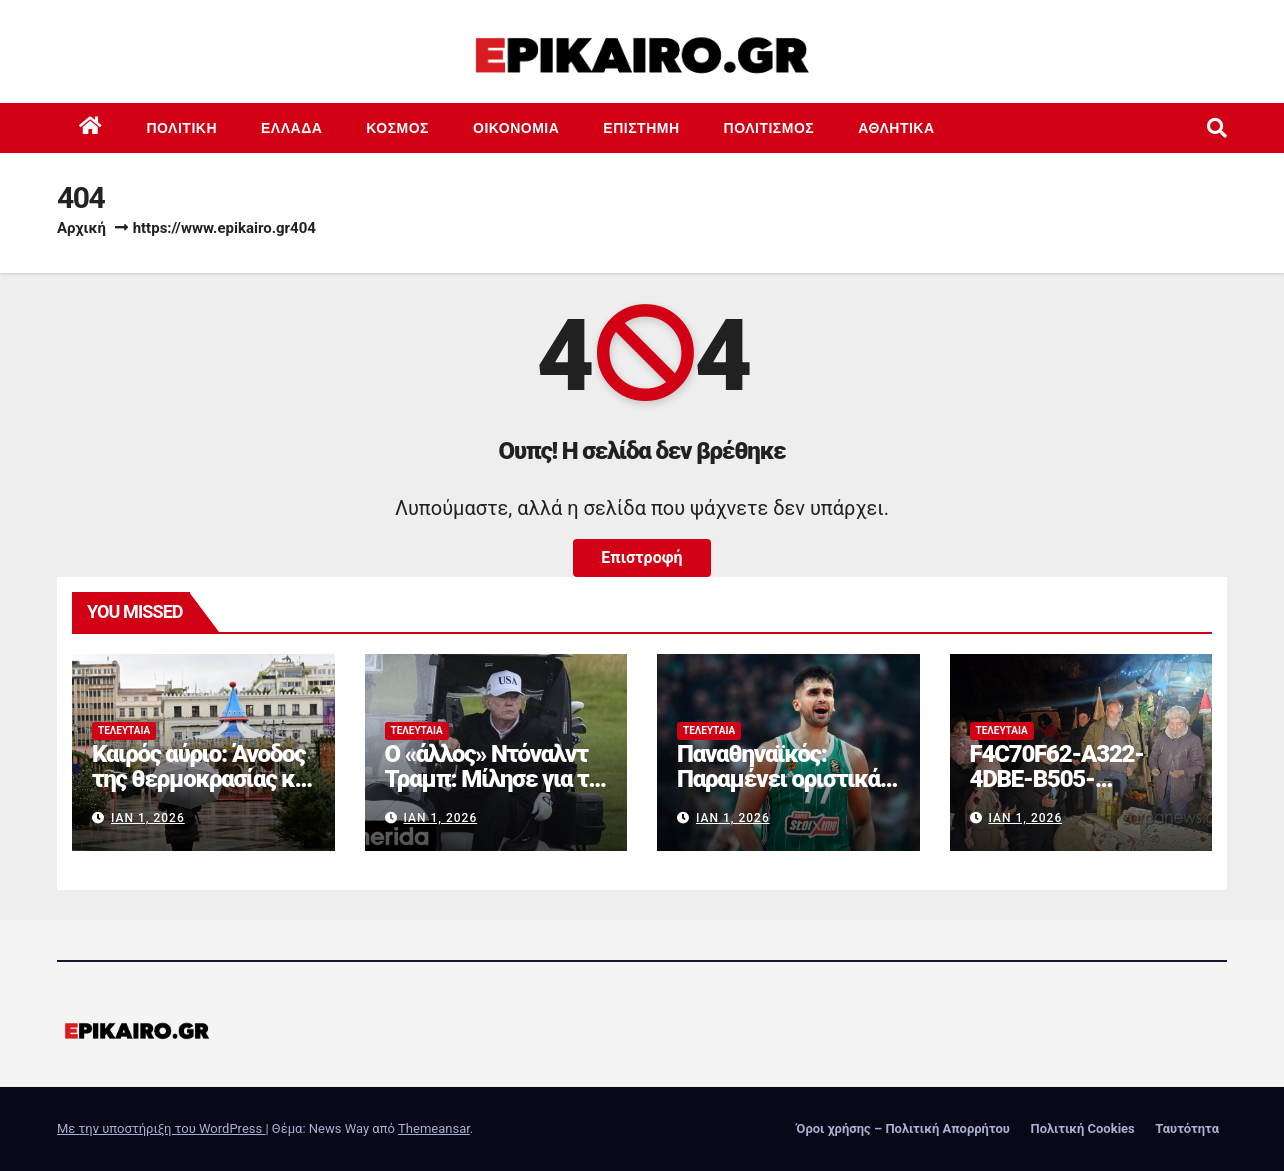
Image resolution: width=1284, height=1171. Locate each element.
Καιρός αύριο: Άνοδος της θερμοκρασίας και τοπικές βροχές (203, 779)
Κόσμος (397, 128)
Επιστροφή (641, 557)
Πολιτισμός (769, 128)
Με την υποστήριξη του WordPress (161, 1128)
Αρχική (81, 228)
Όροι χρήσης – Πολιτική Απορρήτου (903, 1128)
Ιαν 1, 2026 (148, 818)
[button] (1217, 128)
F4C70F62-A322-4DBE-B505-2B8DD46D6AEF (1057, 779)
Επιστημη (641, 128)
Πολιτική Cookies (1082, 1128)
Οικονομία (516, 128)
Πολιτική (182, 128)
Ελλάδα (291, 128)
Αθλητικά (896, 128)
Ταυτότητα (1187, 1128)
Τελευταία (124, 730)
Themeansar (434, 1128)
